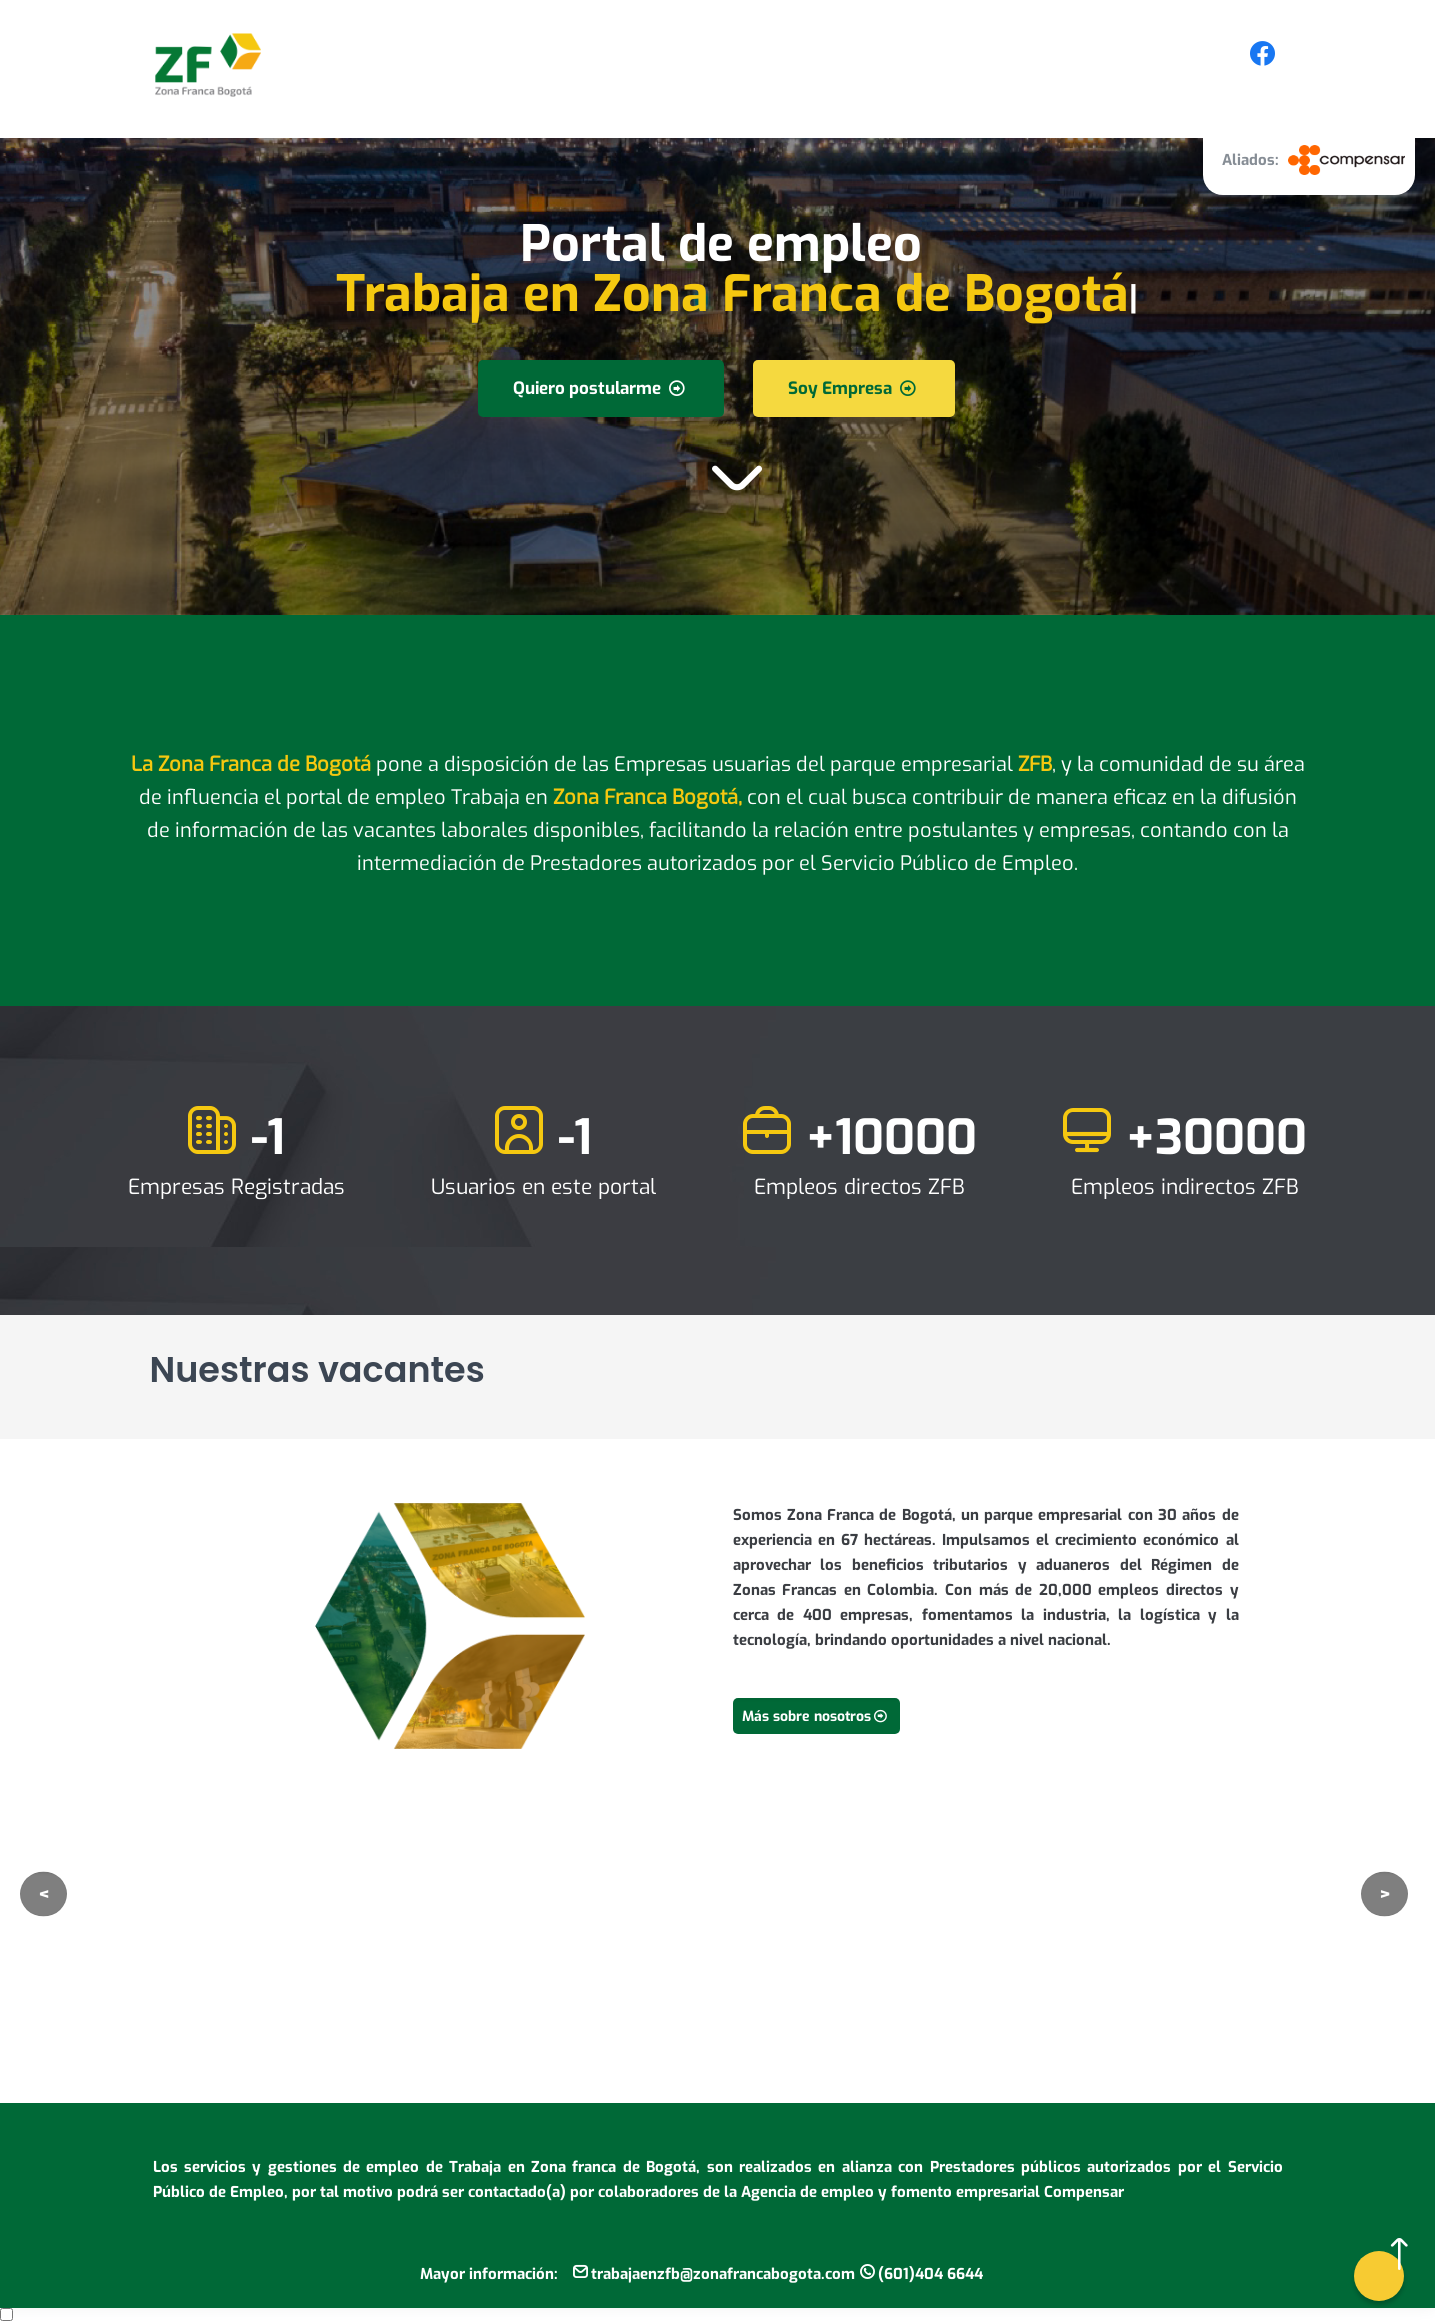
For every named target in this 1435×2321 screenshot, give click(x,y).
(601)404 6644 (930, 2274)
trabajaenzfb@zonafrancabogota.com (723, 2274)
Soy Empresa (854, 388)
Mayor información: (489, 2274)
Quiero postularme (601, 388)
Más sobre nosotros (816, 1716)
